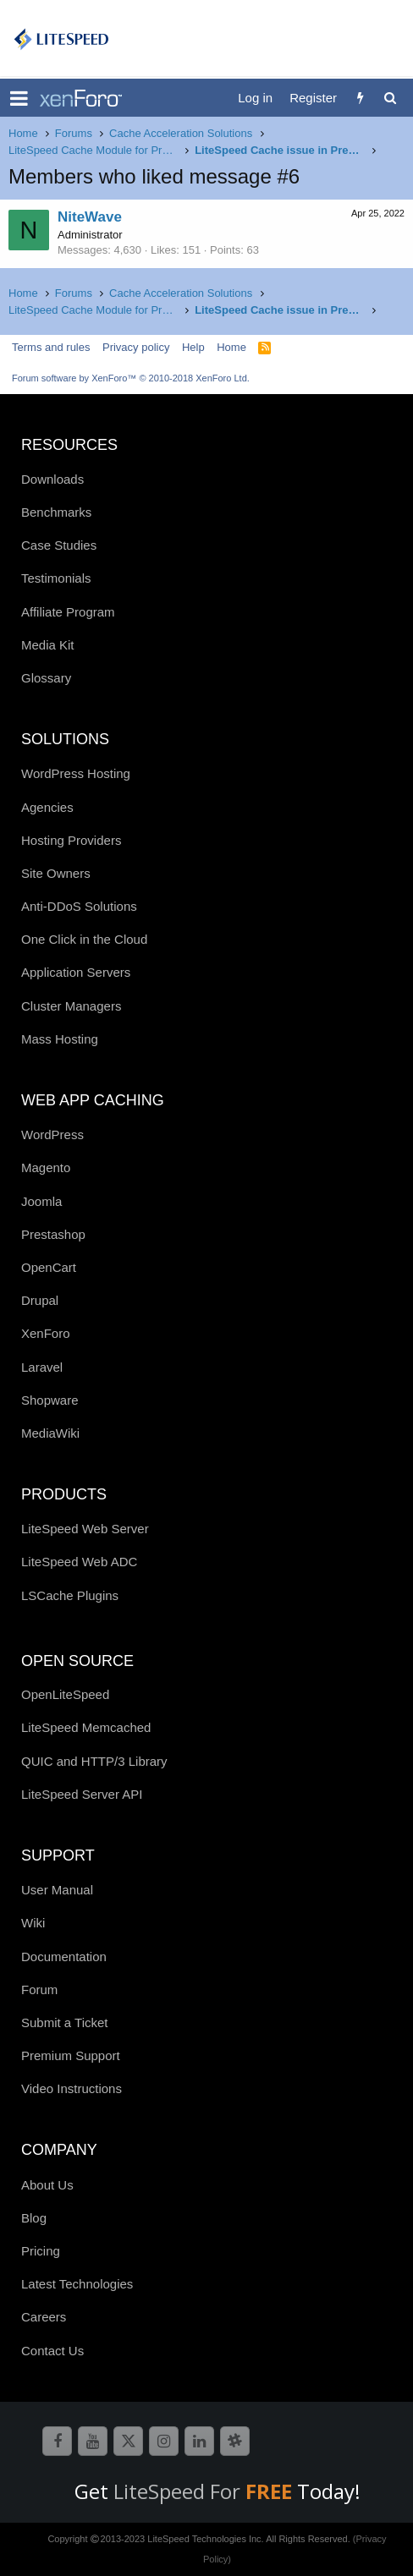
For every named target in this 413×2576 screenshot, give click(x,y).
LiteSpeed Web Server (85, 1528)
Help (193, 347)
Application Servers (75, 972)
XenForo (45, 1333)
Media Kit (47, 645)
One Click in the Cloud (84, 939)
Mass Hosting (59, 1039)
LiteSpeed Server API (81, 1794)
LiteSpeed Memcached (86, 1727)
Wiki (33, 1923)
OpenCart (48, 1267)
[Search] (390, 97)
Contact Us (52, 2350)
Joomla (41, 1201)
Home (231, 347)
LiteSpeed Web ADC (79, 1561)
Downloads (52, 479)
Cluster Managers (71, 1006)
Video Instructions (71, 2088)
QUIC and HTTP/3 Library (94, 1761)
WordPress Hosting (75, 773)
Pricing (40, 2251)
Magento (45, 1167)
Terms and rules (51, 347)
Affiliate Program (68, 612)
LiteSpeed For (205, 2491)
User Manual (57, 1890)
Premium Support (70, 2055)
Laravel (42, 1367)
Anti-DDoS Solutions (79, 906)
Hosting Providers (71, 840)
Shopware (50, 1400)
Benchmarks (56, 512)
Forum (39, 1989)
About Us (47, 2185)
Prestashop (53, 1234)
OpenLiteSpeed (65, 1694)
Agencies (47, 807)
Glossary (46, 678)
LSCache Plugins (69, 1595)
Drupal (39, 1300)
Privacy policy (135, 347)
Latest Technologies (77, 2284)
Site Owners (56, 873)
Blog (34, 2218)
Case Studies (58, 545)
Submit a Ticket (64, 2022)
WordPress (52, 1134)
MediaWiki (50, 1433)
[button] (19, 98)
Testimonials (56, 578)
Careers (43, 2317)
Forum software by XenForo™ (131, 378)
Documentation (64, 1956)
